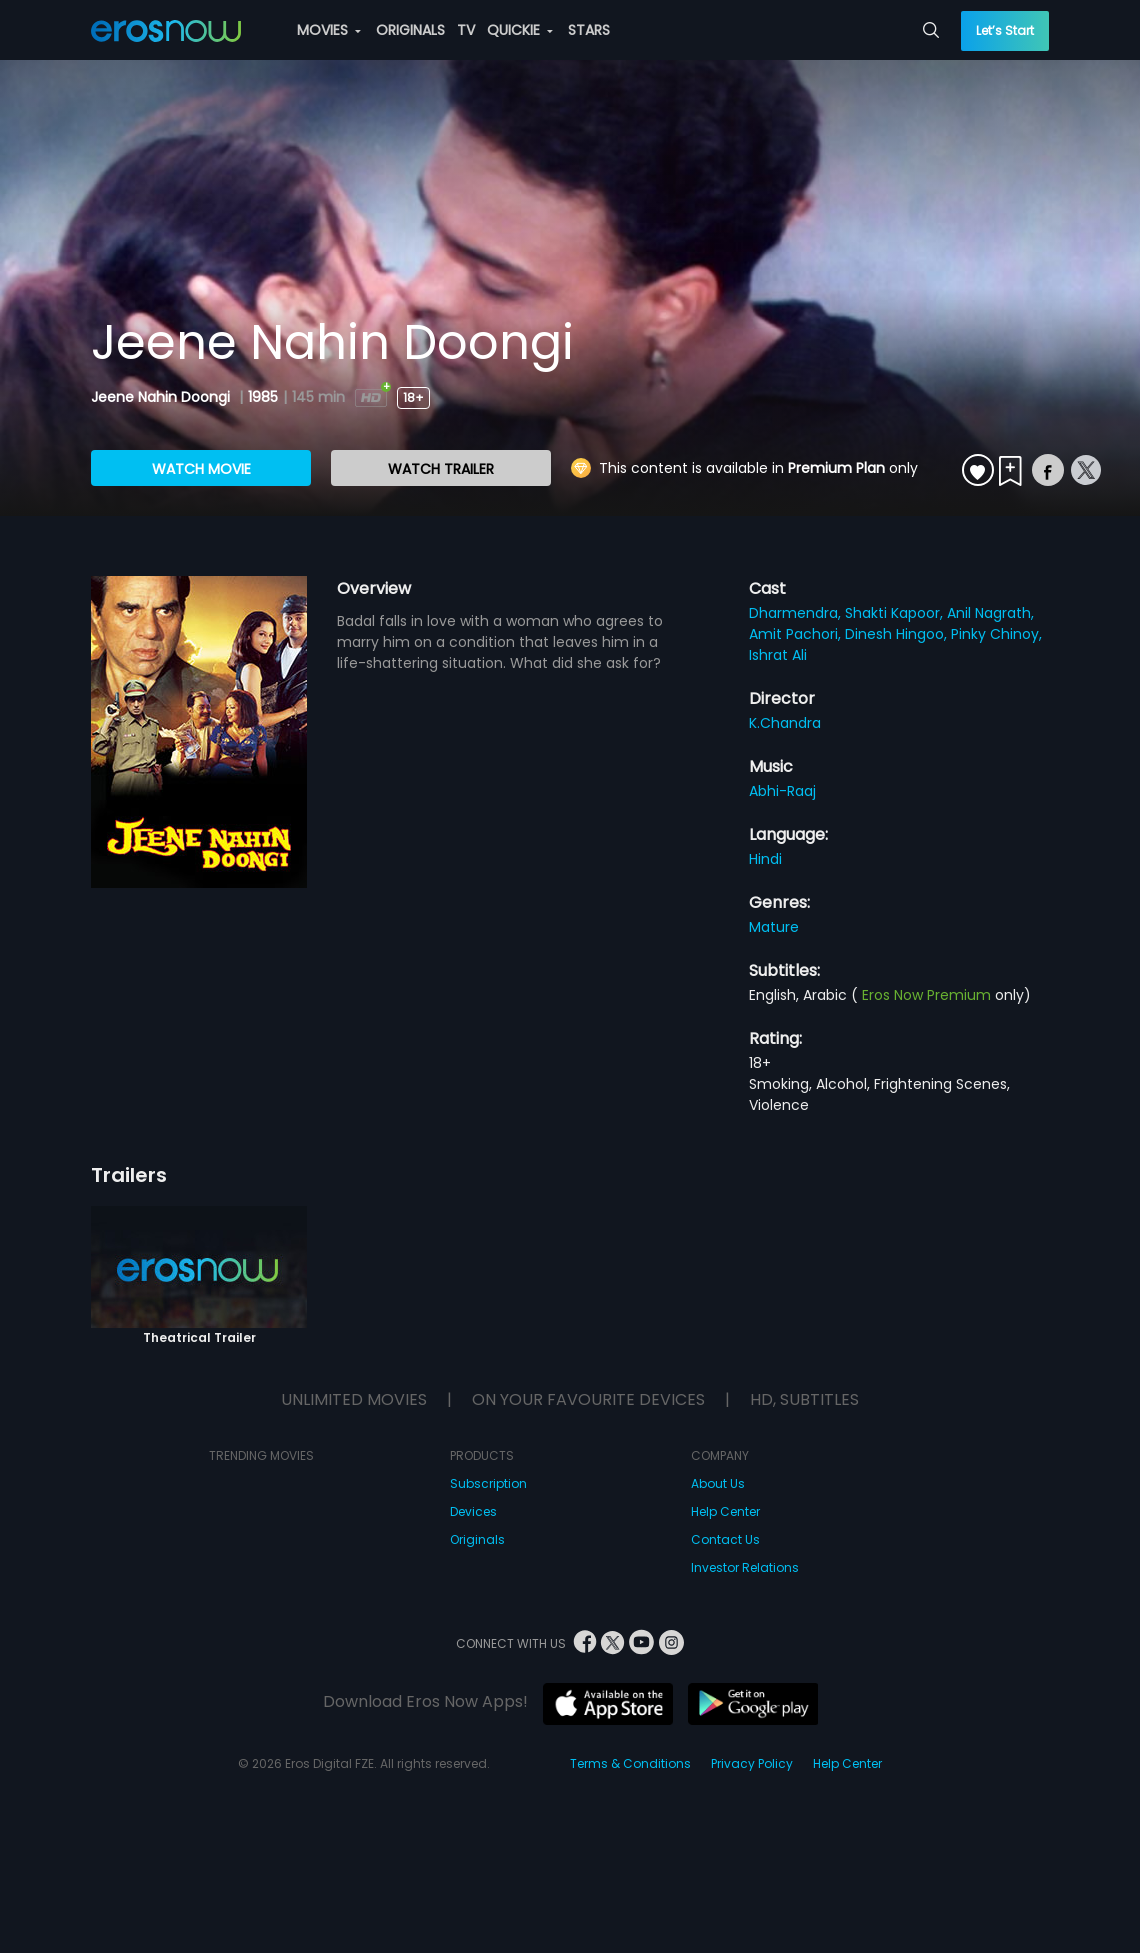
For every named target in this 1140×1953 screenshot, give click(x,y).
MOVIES (329, 30)
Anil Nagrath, (990, 613)
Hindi (765, 859)
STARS (589, 30)
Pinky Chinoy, (996, 634)
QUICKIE (520, 30)
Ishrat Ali (778, 655)
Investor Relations (745, 1567)
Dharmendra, (797, 613)
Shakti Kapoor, (896, 613)
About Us (718, 1483)
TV (466, 30)
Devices (473, 1511)
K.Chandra (785, 723)
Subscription (488, 1483)
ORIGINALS (410, 30)
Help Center (725, 1511)
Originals (477, 1539)
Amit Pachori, (797, 634)
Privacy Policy (752, 1763)
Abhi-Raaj (782, 791)
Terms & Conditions (630, 1763)
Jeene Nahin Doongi (162, 397)
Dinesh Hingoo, (898, 634)
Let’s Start (1005, 30)
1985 (263, 397)
